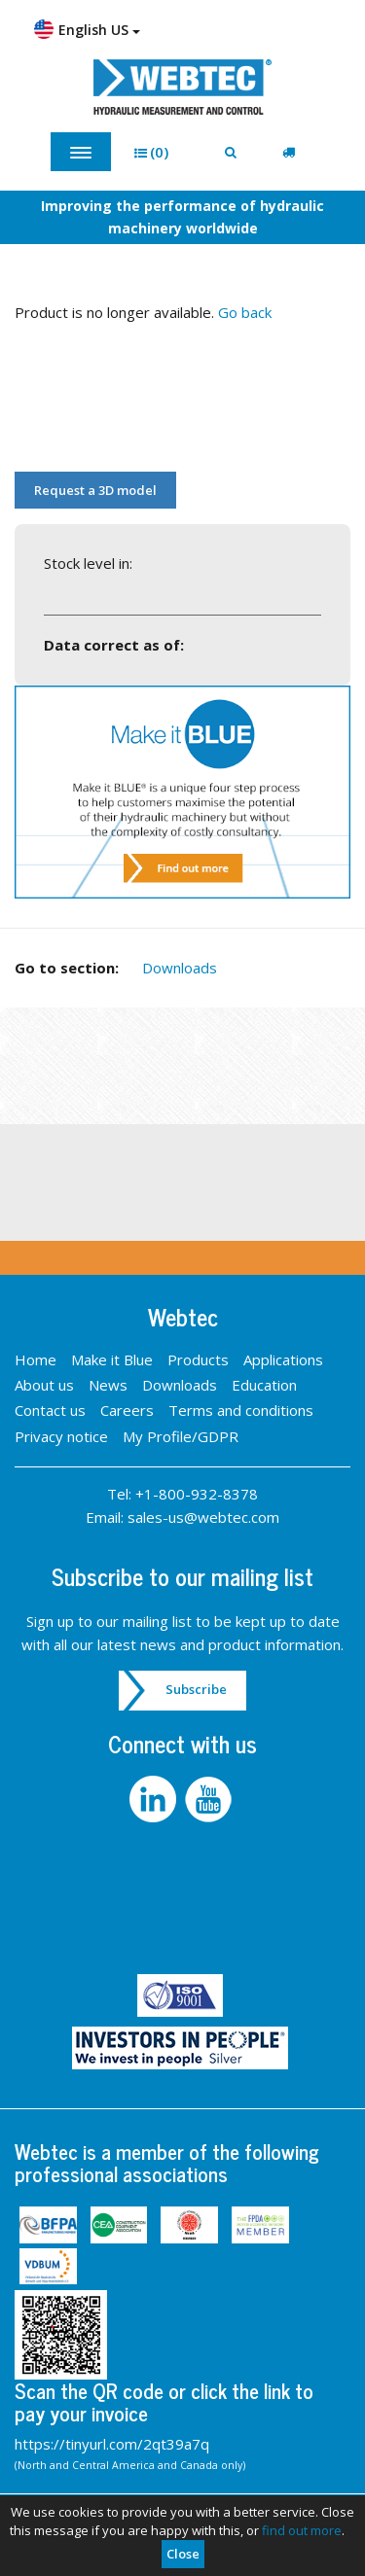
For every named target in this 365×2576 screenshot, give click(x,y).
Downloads (179, 967)
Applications (283, 1359)
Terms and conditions (240, 1410)
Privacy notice (61, 1436)
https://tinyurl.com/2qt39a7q (112, 2443)
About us (44, 1384)
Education (264, 1384)
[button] (158, 152)
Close (183, 2553)
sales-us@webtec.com (203, 1517)
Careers (127, 1410)
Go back (245, 312)
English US (87, 29)
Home (35, 1359)
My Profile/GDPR (180, 1436)
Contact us (50, 1410)
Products (198, 1359)
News (108, 1384)
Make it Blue (112, 1359)
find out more (302, 2530)
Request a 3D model (95, 490)
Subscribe (196, 1689)
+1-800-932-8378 (196, 1493)
